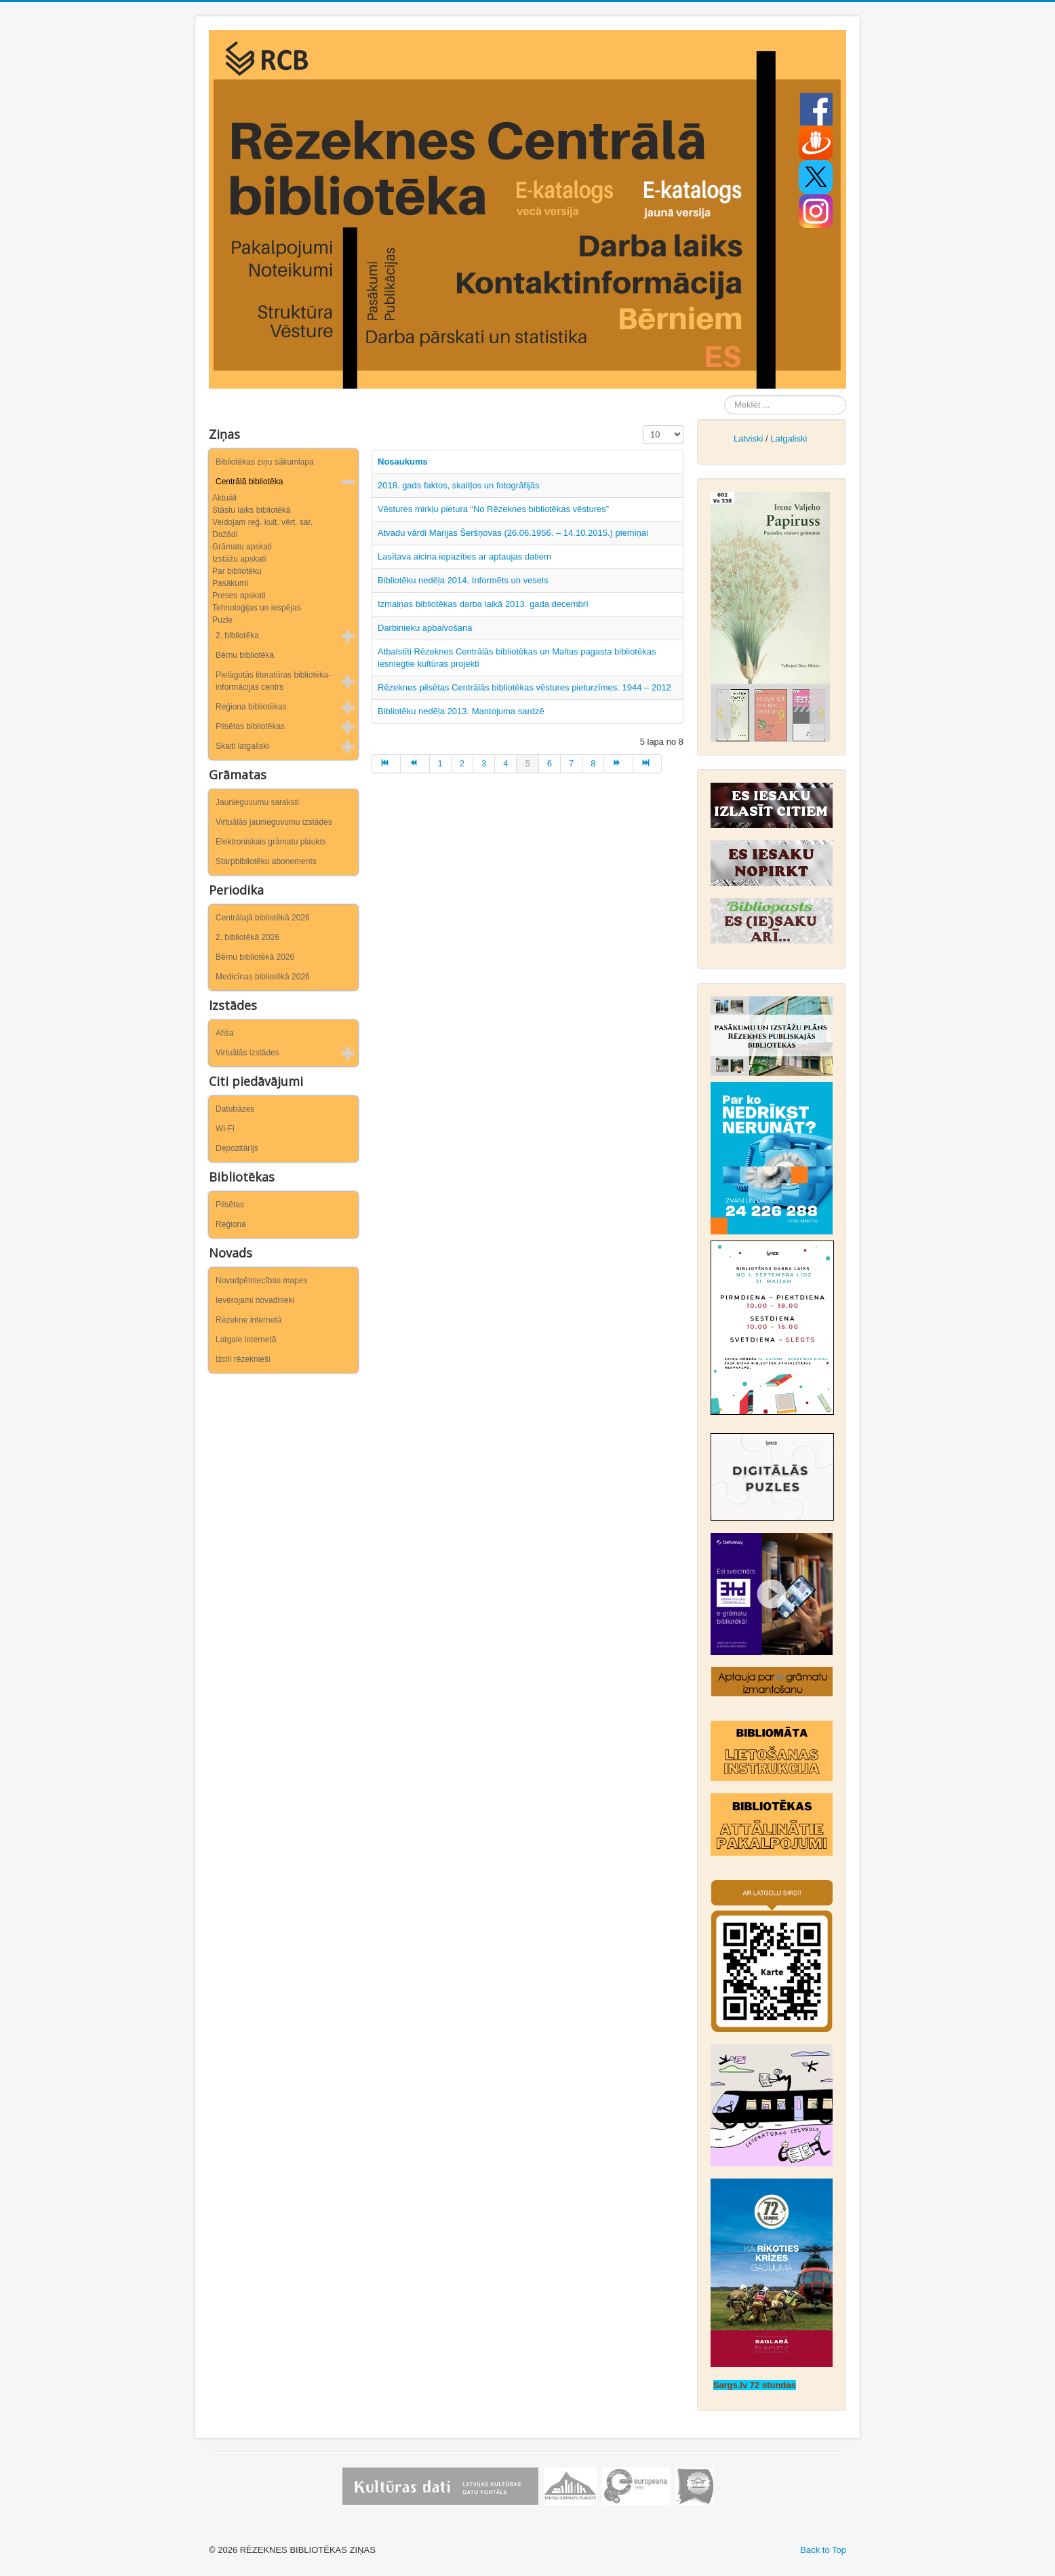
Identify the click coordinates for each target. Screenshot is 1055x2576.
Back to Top (823, 2550)
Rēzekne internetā (248, 1320)
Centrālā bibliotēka (249, 481)
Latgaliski (788, 438)
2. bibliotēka (237, 635)
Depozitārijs (237, 1148)
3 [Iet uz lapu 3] (483, 763)
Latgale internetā (246, 1339)
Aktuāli (224, 498)
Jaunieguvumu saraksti (257, 802)
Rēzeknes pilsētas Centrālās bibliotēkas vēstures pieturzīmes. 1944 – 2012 (524, 687)
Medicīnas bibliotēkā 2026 (263, 976)
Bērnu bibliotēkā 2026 (255, 957)
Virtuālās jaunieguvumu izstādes (274, 822)
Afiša (225, 1033)
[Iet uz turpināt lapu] (618, 763)
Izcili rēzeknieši (243, 1359)
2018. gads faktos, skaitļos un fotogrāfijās (458, 485)
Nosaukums (403, 461)
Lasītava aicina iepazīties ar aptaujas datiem (464, 556)
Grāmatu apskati (242, 546)
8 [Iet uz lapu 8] (593, 763)
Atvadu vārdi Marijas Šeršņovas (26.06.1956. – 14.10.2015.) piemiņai (513, 533)
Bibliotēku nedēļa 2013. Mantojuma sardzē (461, 711)
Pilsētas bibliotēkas (250, 726)
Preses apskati (239, 595)
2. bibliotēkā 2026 (247, 937)
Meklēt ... (724, 395)
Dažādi (224, 534)
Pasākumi (230, 583)
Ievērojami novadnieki (255, 1300)
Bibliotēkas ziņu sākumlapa (265, 462)
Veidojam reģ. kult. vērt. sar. (262, 522)
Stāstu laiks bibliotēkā (251, 510)
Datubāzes (235, 1109)
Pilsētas (230, 1204)
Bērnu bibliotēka (245, 655)
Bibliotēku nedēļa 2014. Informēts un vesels (463, 580)
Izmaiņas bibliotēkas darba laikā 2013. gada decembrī (483, 604)
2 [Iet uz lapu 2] (462, 763)
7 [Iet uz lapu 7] (571, 763)
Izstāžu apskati (239, 559)
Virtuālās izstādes (247, 1052)
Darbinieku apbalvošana (425, 628)
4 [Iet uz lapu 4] (505, 763)
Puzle (222, 620)
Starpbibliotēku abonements (266, 861)
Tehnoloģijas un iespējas (256, 607)
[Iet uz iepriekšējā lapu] (415, 763)
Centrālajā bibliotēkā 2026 (263, 917)
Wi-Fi (225, 1128)
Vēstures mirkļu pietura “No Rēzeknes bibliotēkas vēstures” (493, 509)
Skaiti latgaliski (242, 746)
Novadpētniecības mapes (261, 1280)
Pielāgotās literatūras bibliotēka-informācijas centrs (273, 681)
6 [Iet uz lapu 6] (549, 763)
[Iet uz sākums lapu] (386, 763)
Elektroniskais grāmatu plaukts (271, 841)
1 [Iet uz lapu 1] (440, 763)
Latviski (748, 438)
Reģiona (231, 1224)
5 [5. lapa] (527, 763)
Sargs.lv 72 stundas (754, 2385)
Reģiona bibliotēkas (251, 706)
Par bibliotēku (237, 571)
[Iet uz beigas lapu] (647, 763)
